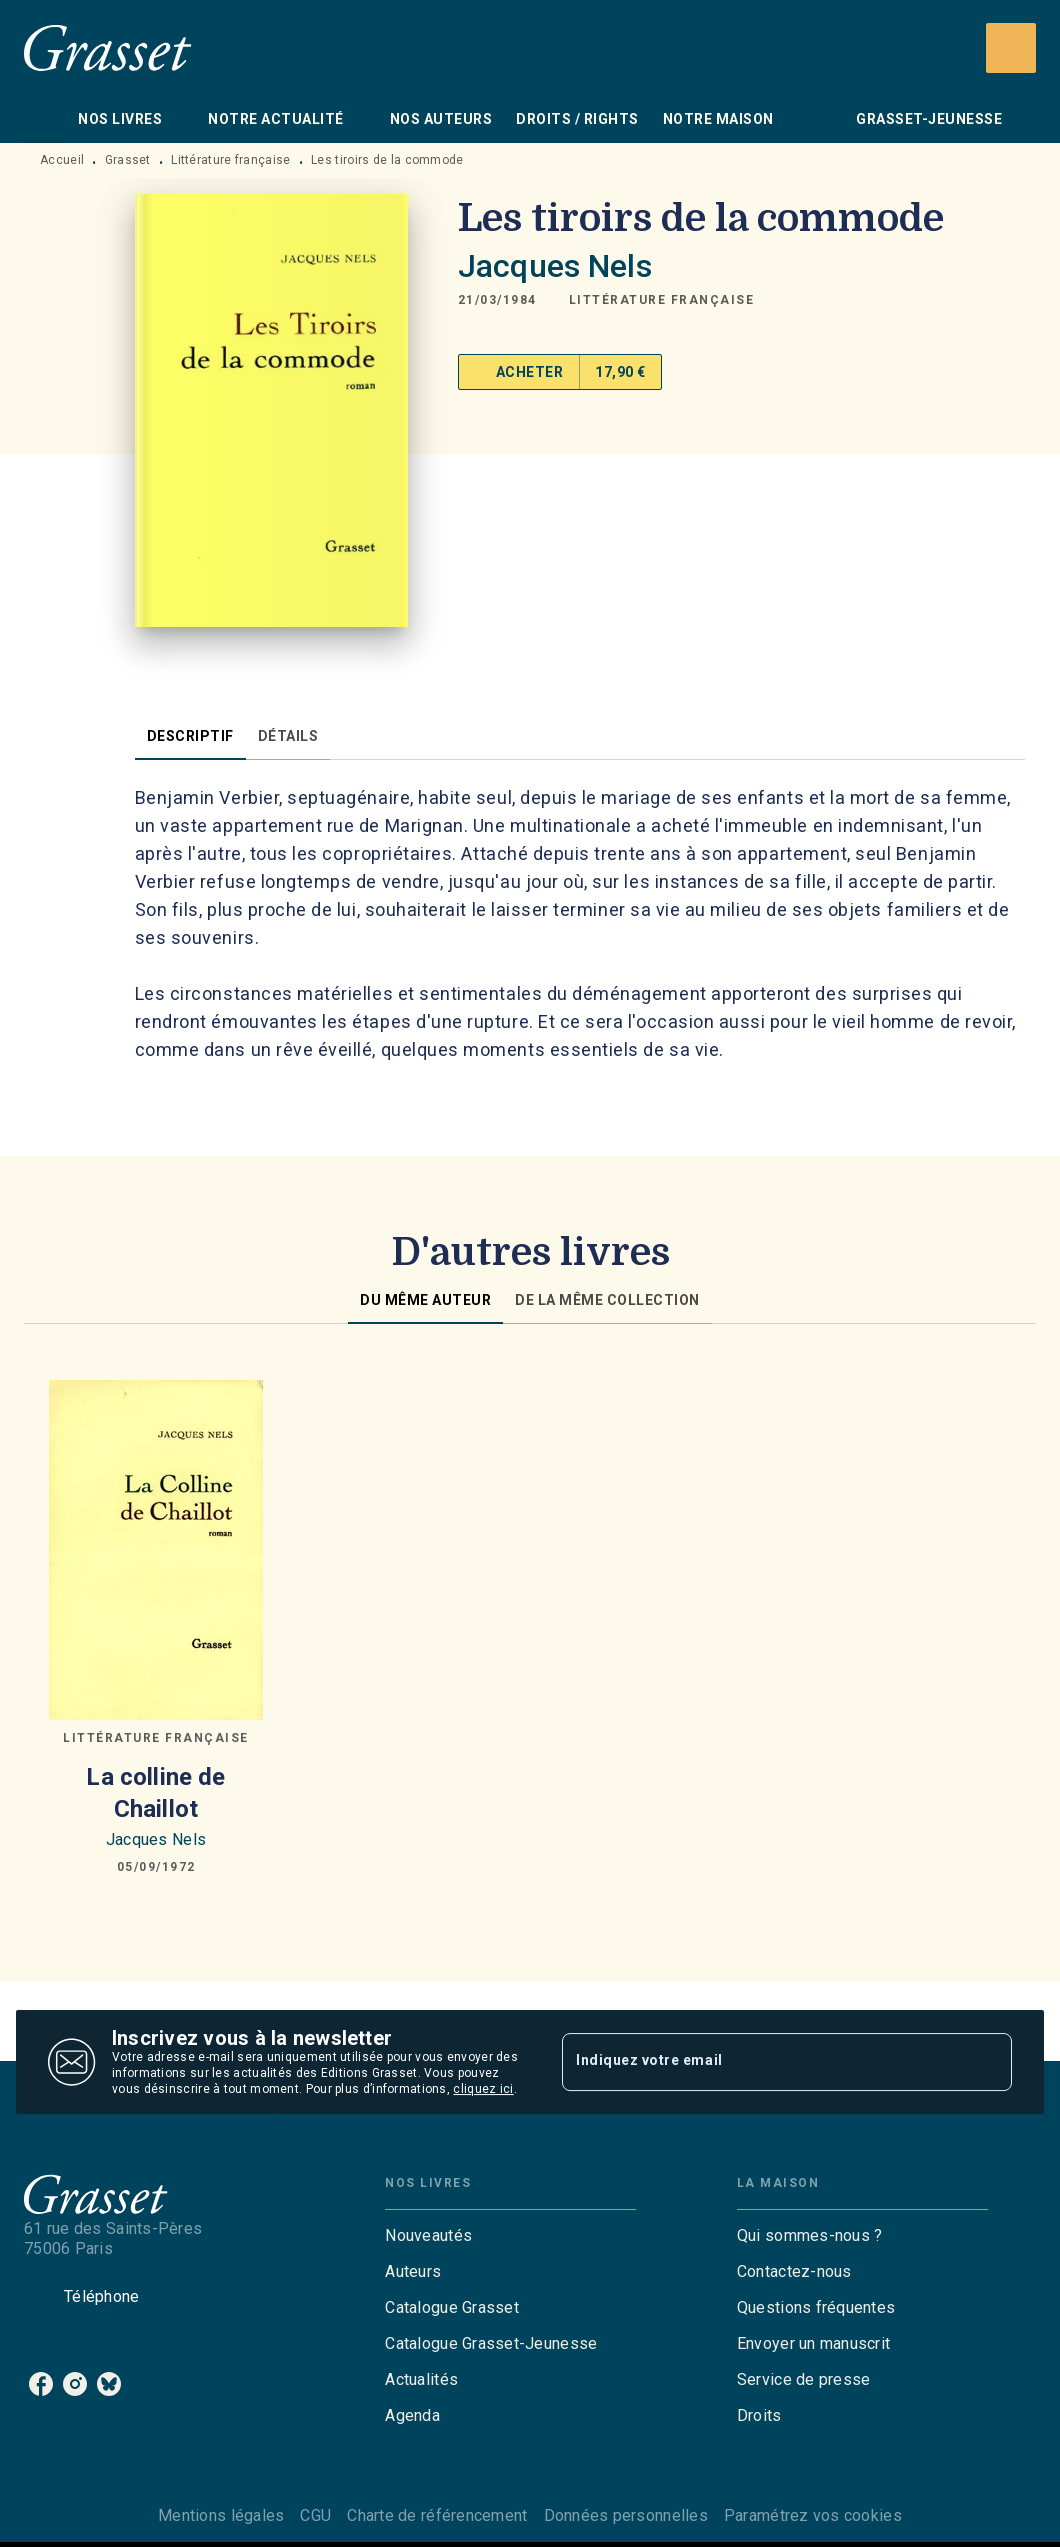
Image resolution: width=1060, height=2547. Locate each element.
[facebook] (41, 2384)
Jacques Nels (555, 266)
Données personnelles (626, 2515)
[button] (662, 300)
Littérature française (230, 160)
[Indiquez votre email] (762, 2062)
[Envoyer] (988, 2062)
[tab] (45, 119)
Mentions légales (221, 2515)
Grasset (128, 160)
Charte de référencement (437, 2515)
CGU (315, 2515)
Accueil (62, 160)
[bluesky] (109, 2384)
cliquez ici (483, 2089)
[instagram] (75, 2384)
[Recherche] (1011, 48)
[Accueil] (108, 47)
